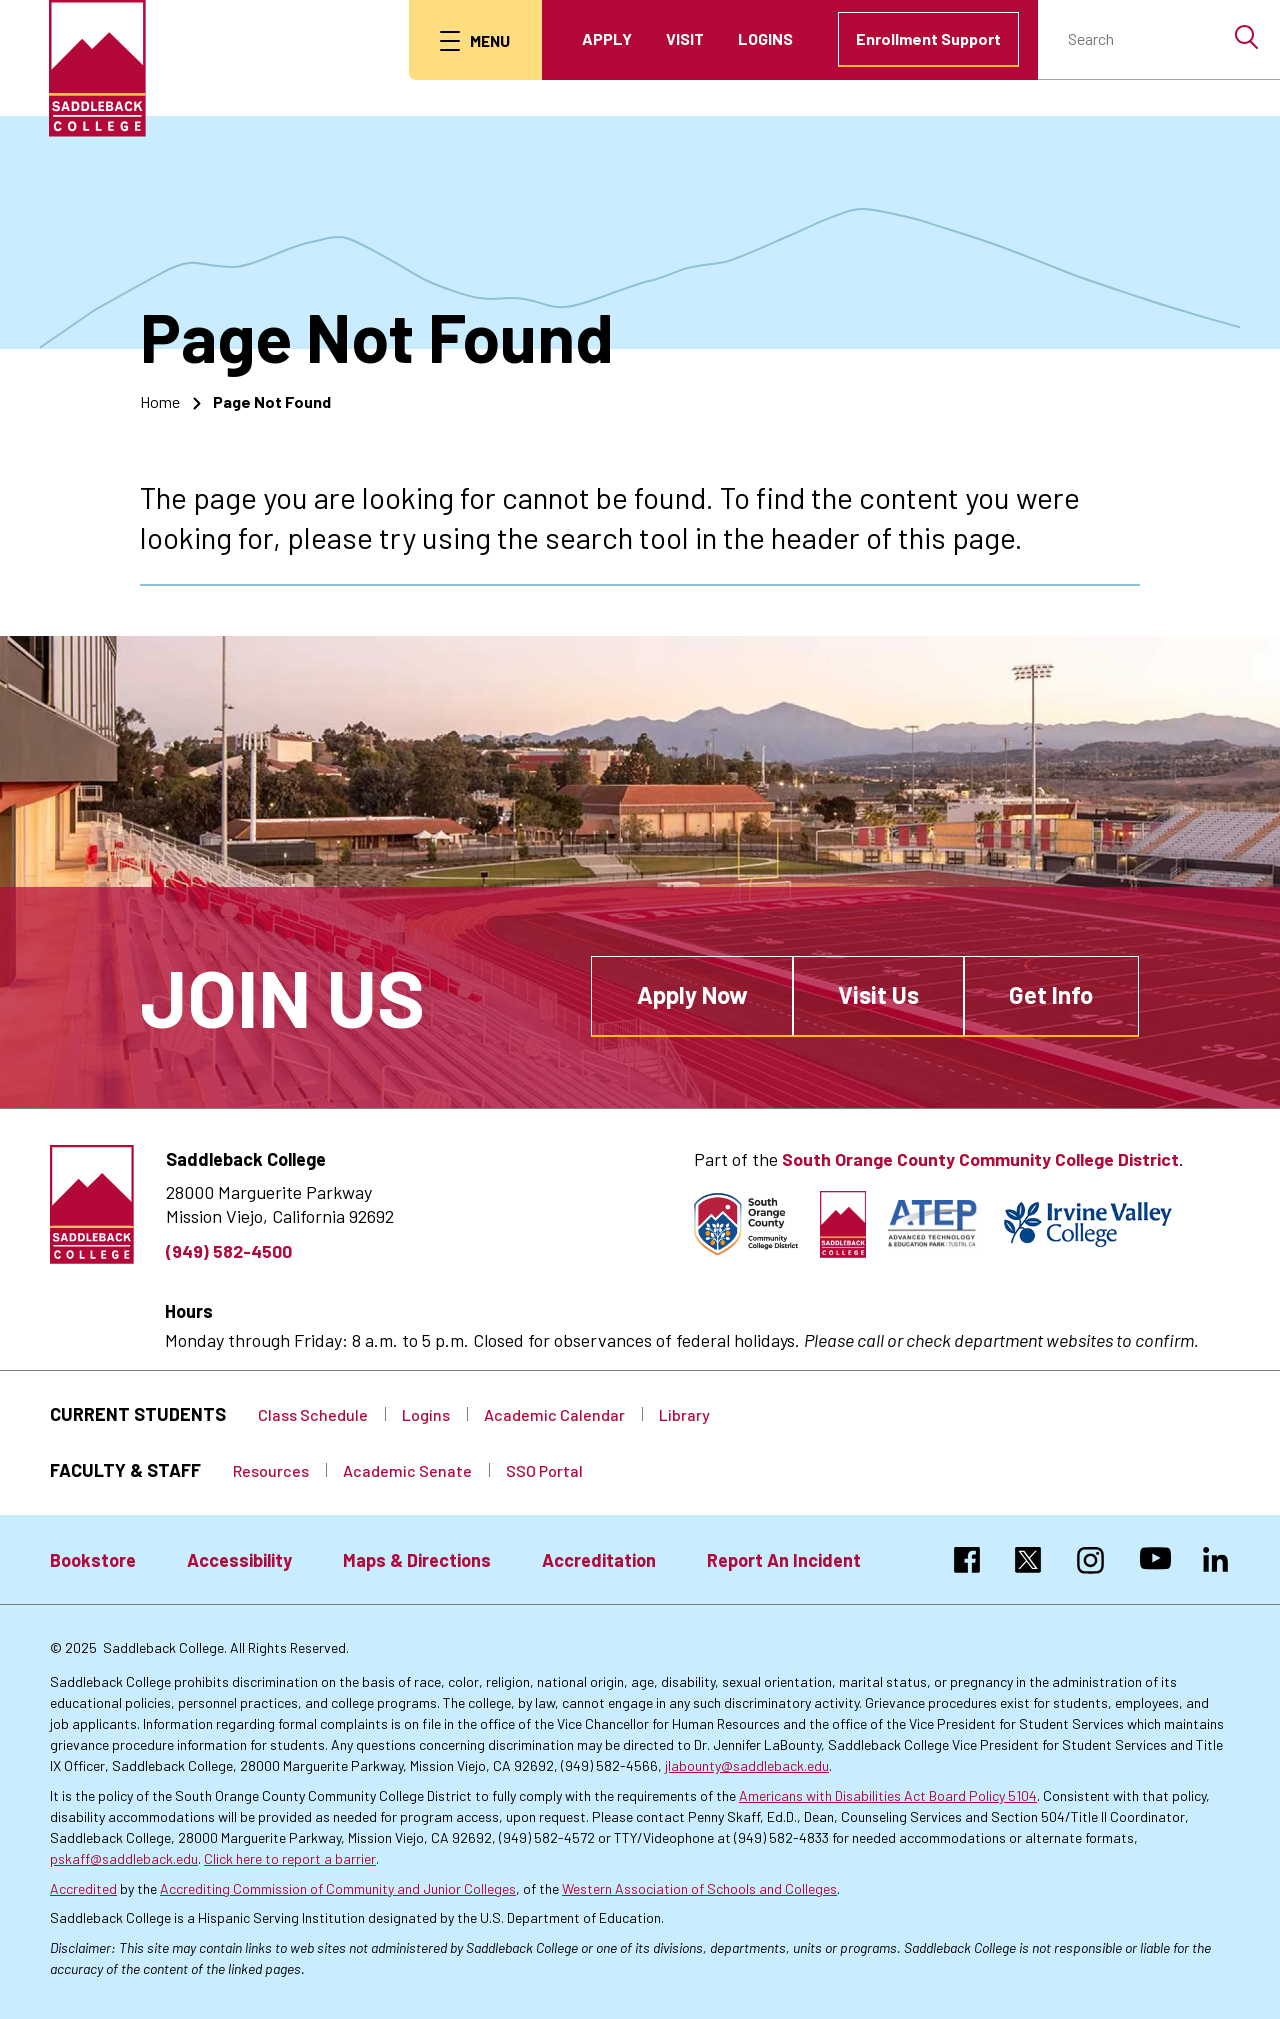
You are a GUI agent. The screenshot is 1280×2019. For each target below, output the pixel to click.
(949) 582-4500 (229, 1250)
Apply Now (692, 994)
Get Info (1051, 994)
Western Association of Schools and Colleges (699, 1888)
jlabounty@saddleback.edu (747, 1765)
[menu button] (474, 40)
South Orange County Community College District (980, 1159)
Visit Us (878, 994)
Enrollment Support (928, 38)
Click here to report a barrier (290, 1858)
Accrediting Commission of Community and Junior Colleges (338, 1888)
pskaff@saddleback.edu (124, 1858)
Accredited (83, 1888)
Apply (607, 38)
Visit (685, 38)
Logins (765, 38)
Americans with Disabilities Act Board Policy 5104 (888, 1795)
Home (160, 400)
